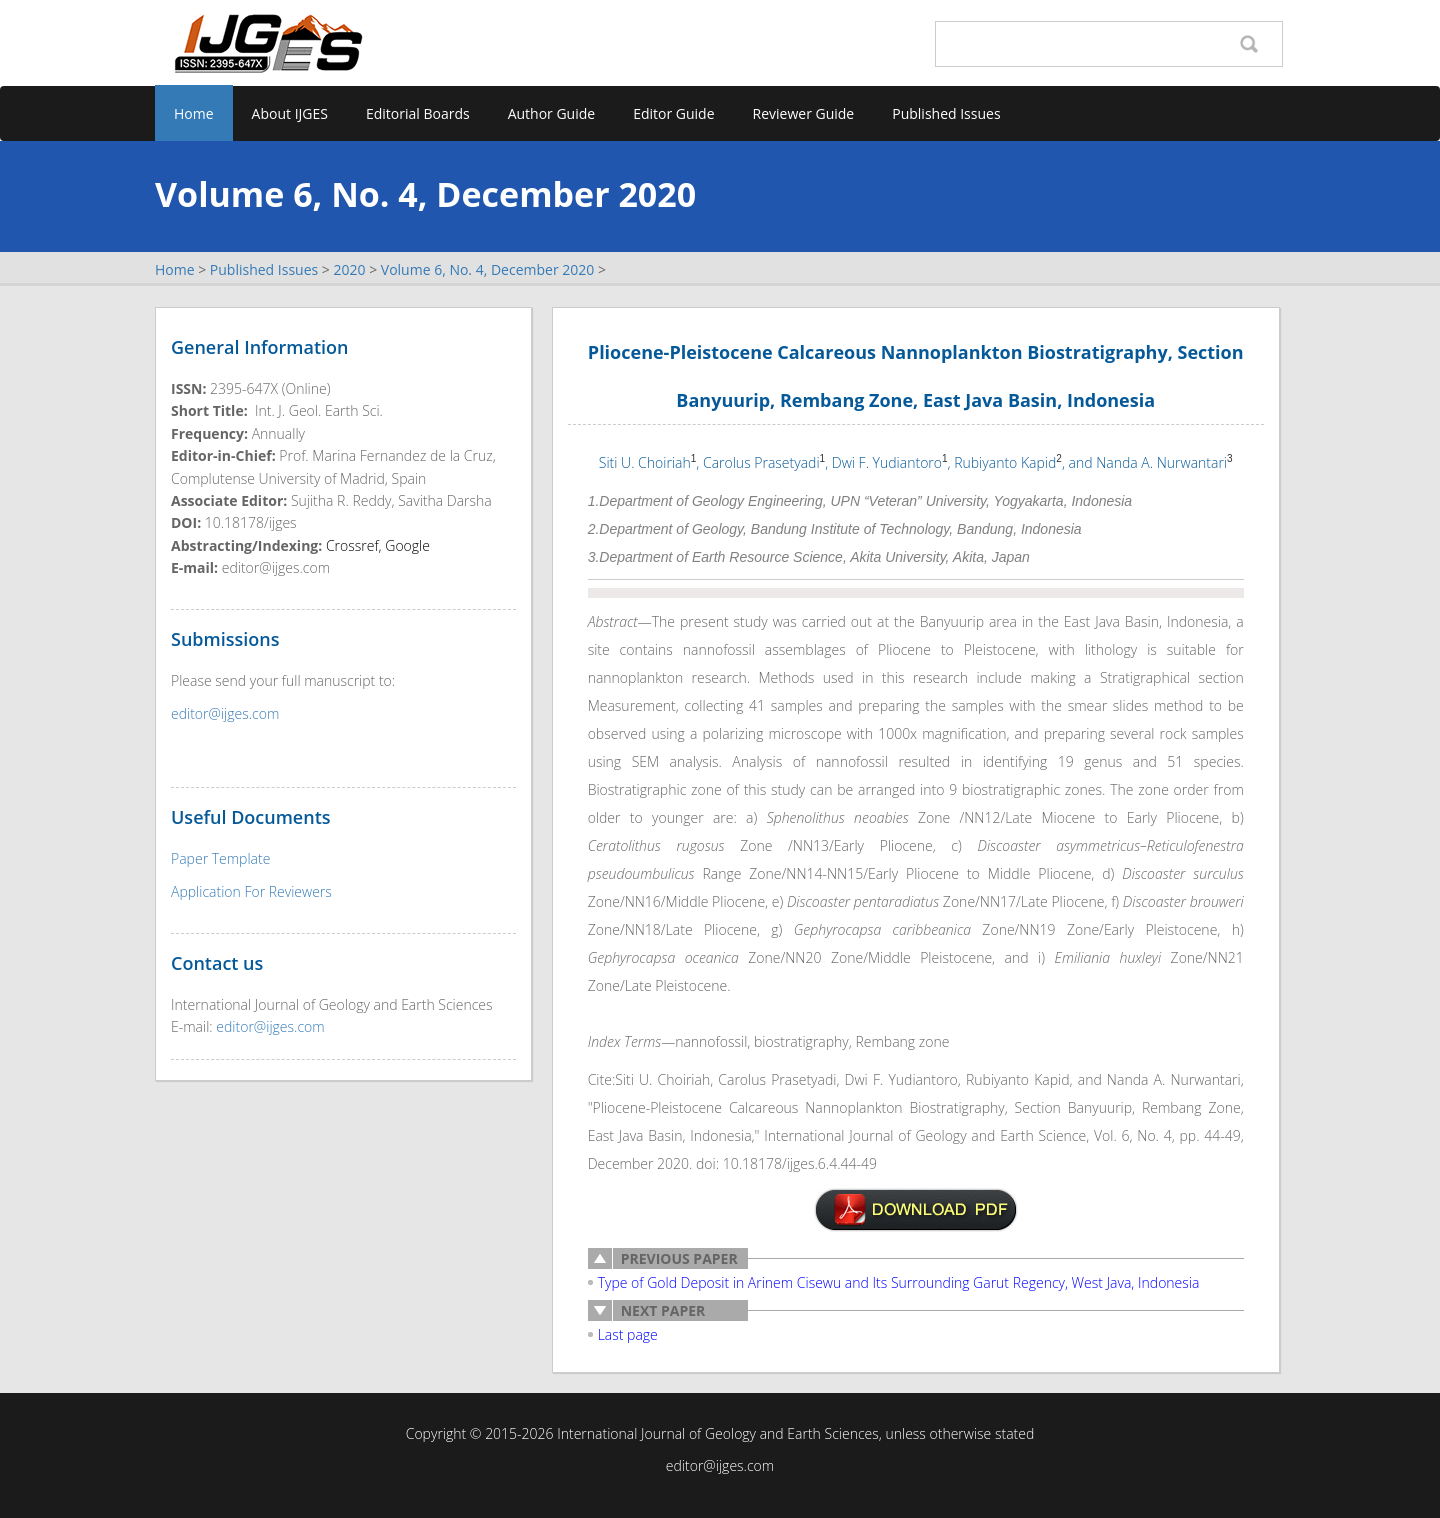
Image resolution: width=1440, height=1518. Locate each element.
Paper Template (220, 858)
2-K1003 (916, 1210)
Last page (628, 1334)
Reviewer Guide (804, 113)
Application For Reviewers (251, 891)
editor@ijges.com (225, 713)
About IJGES (290, 113)
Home (194, 113)
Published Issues (946, 113)
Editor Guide (673, 113)
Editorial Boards (418, 113)
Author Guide (552, 113)
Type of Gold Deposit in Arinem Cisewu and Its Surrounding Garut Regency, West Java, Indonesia (899, 1282)
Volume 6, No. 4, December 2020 (488, 269)
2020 (349, 269)
